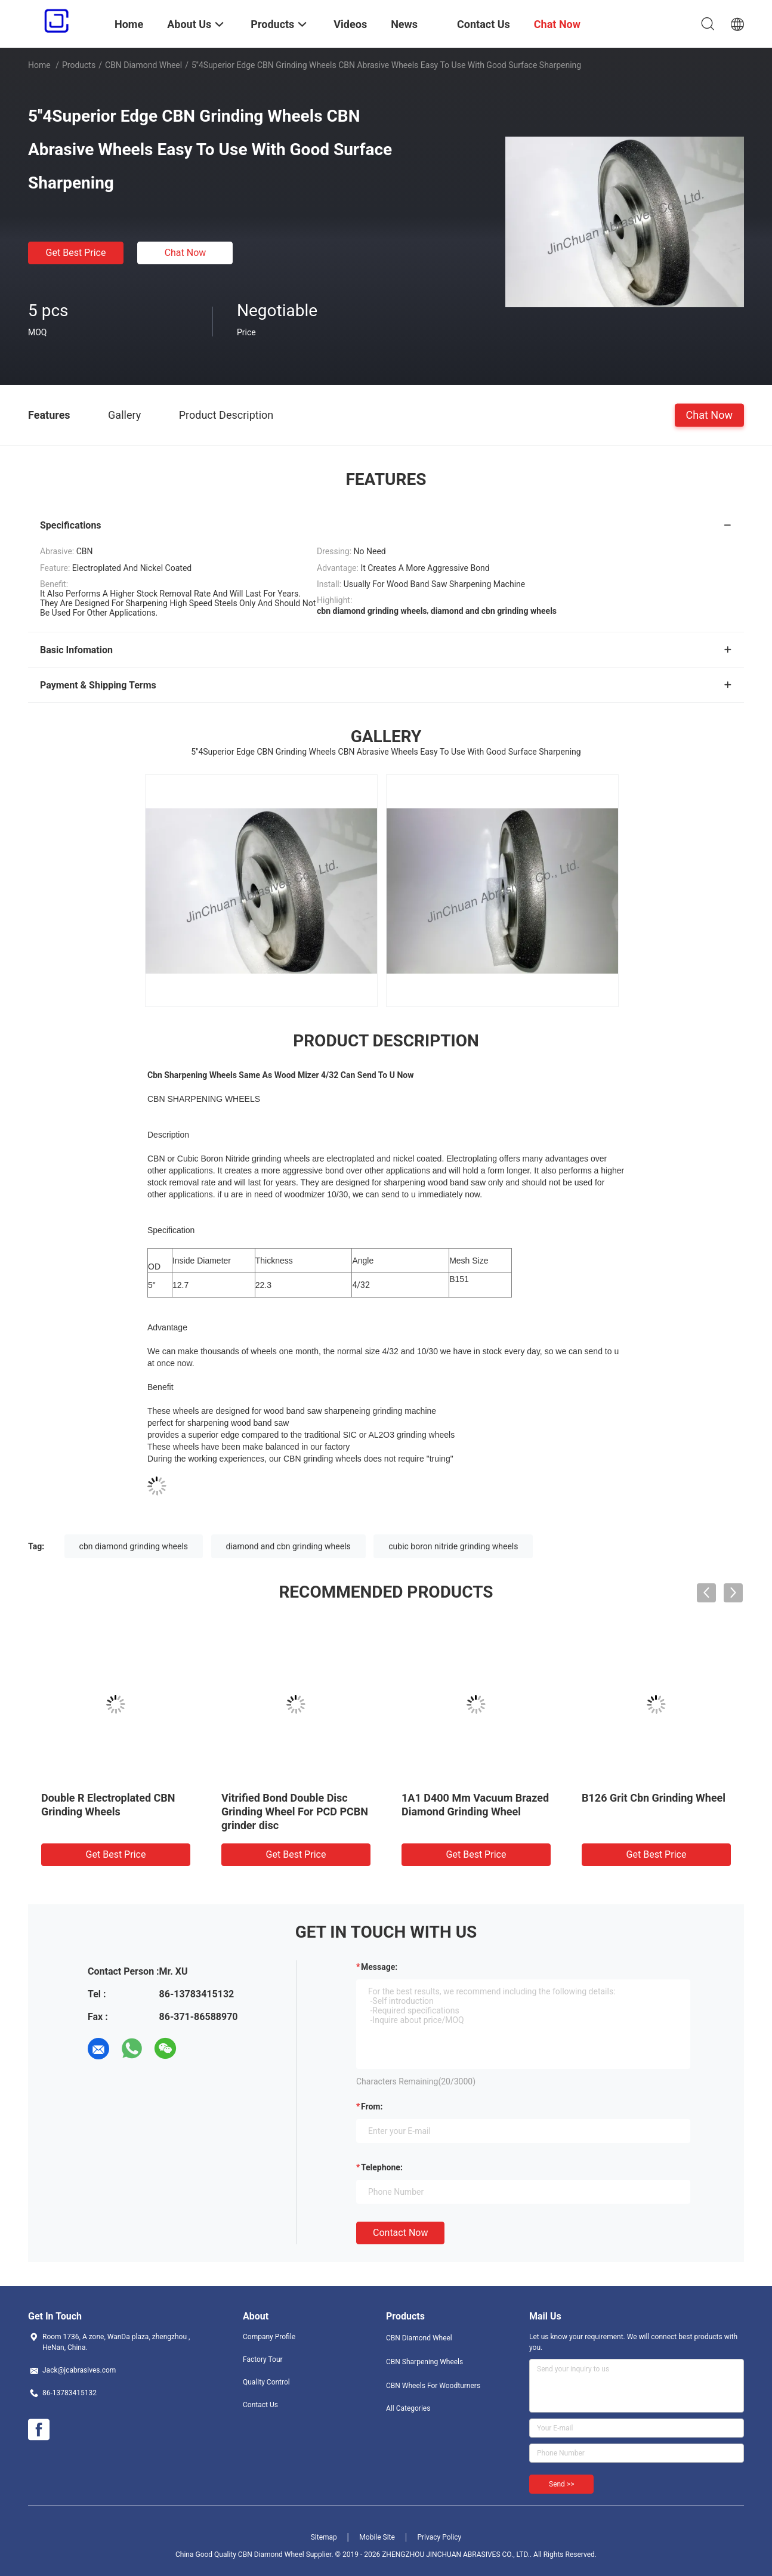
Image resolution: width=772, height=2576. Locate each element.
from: (371, 2106)
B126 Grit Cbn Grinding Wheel (653, 1798)
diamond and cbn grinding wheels (288, 1546)
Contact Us (260, 2405)
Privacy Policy (439, 2537)
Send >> (561, 2484)
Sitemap (324, 2537)
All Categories (408, 2408)
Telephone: (382, 2167)
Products (78, 65)
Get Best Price (76, 252)
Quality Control (266, 2382)
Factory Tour (263, 2359)
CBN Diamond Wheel (143, 65)
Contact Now (400, 2232)
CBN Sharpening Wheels (424, 2362)
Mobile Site (377, 2537)
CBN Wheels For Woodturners (433, 2386)
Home (39, 65)
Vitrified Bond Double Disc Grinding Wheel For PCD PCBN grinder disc (294, 1811)
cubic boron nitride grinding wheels (453, 1546)
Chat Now (185, 252)
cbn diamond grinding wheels (134, 1546)
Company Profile (269, 2337)
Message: (379, 1967)
